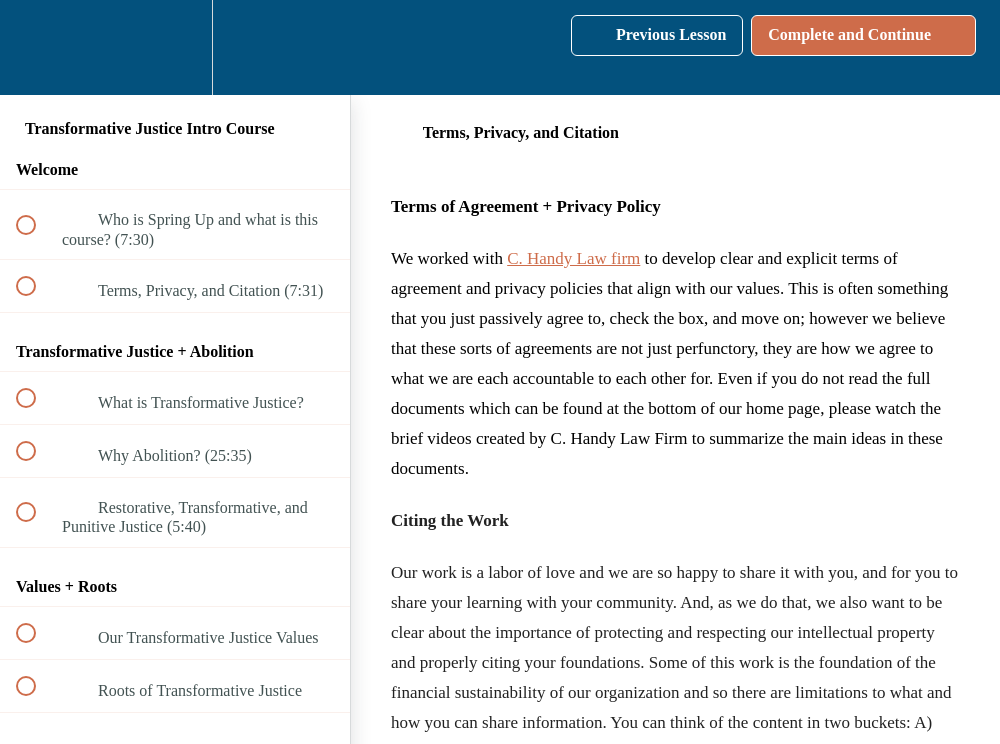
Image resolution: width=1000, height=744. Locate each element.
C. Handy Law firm (573, 258)
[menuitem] (175, 47)
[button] (37, 47)
